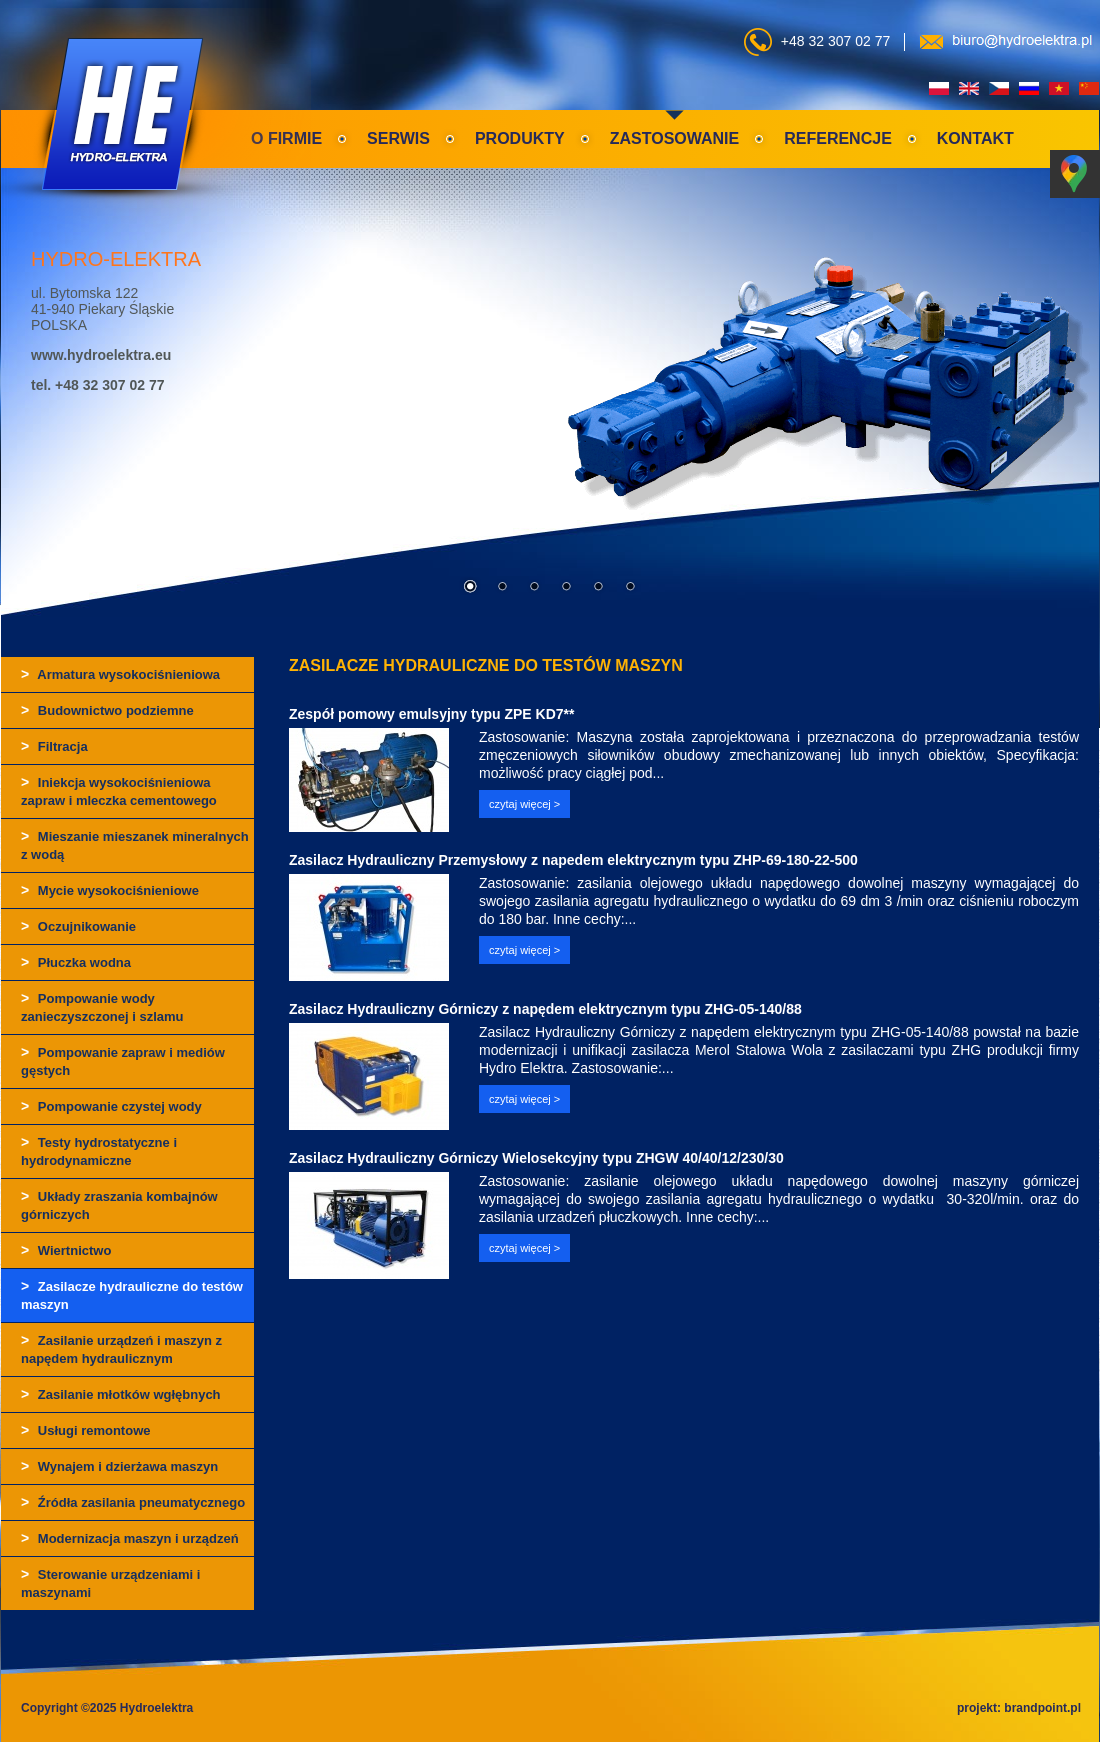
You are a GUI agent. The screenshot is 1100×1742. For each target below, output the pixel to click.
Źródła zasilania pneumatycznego (133, 1502)
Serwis (398, 138)
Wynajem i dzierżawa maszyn (119, 1466)
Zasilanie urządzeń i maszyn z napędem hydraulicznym (121, 1349)
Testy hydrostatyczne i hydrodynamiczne (99, 1151)
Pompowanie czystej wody (111, 1106)
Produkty (520, 138)
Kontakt (975, 138)
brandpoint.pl (1042, 1708)
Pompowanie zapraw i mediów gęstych (123, 1061)
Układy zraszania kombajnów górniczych (119, 1205)
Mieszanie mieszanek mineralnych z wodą (135, 845)
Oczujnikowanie (78, 926)
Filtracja (54, 746)
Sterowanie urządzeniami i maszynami (110, 1583)
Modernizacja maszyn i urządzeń (130, 1538)
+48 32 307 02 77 (835, 41)
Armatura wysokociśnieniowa (120, 674)
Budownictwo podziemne (107, 710)
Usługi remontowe (85, 1430)
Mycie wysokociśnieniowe (110, 890)
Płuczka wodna (76, 962)
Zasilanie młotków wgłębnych (121, 1394)
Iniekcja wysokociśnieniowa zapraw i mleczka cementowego (119, 791)
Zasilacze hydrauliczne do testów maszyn (132, 1295)
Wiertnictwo (66, 1250)
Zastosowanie (675, 138)
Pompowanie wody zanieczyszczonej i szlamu (102, 1007)
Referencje (838, 138)
